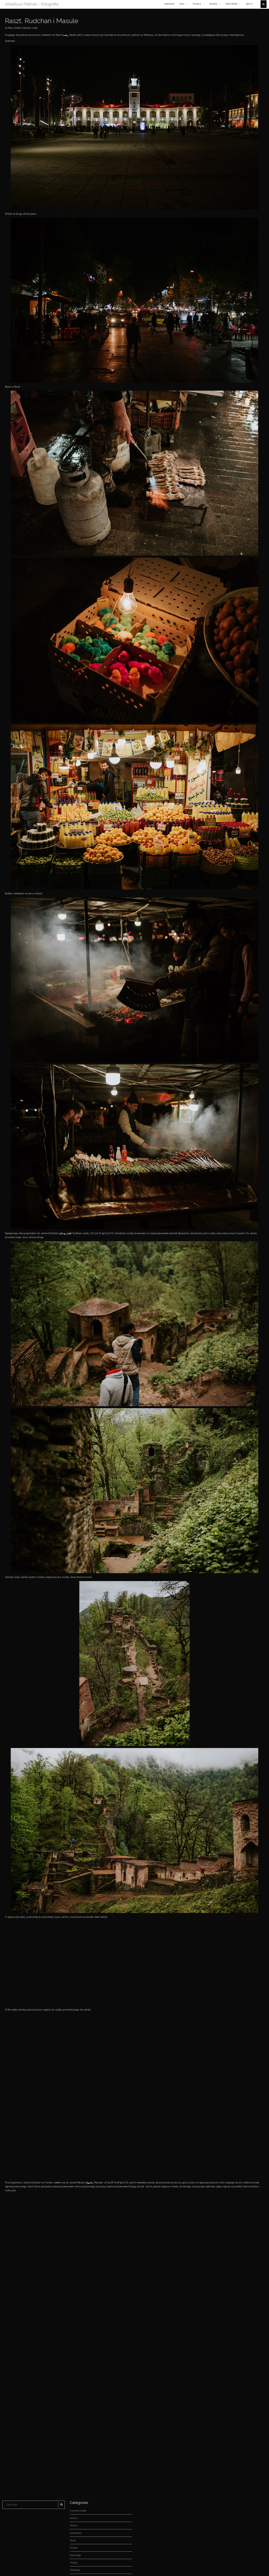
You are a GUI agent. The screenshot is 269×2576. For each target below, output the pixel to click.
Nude (73, 2540)
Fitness (73, 2525)
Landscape (75, 2533)
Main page (169, 4)
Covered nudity (78, 2510)
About (249, 4)
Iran (182, 4)
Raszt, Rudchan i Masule (41, 21)
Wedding (75, 2570)
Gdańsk (213, 4)
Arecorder (231, 4)
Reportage (75, 2555)
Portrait (73, 2547)
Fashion (74, 2518)
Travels (196, 4)
